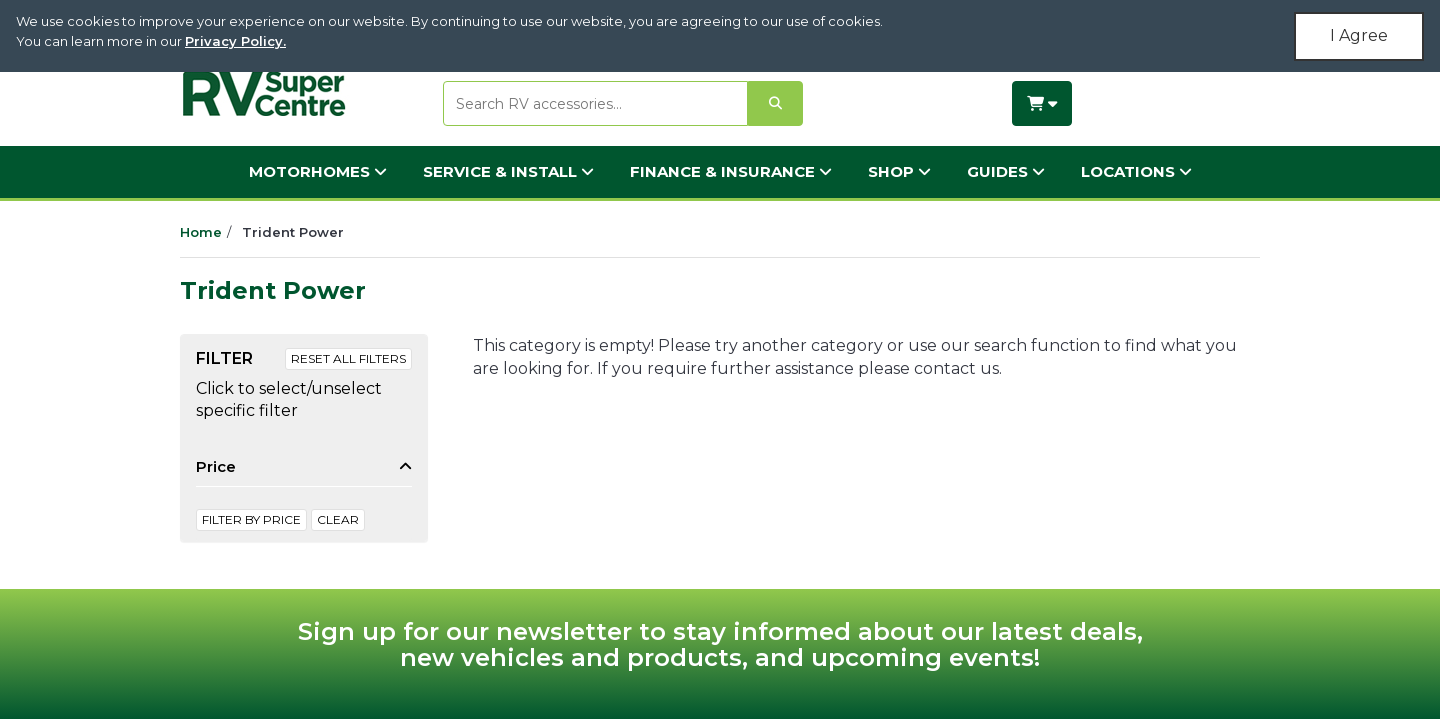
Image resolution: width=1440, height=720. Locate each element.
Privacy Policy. (235, 41)
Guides (1006, 171)
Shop (899, 171)
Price (216, 466)
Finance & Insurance (731, 171)
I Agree (1359, 35)
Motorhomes (318, 171)
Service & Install (508, 171)
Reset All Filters (348, 358)
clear (338, 519)
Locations (1136, 171)
